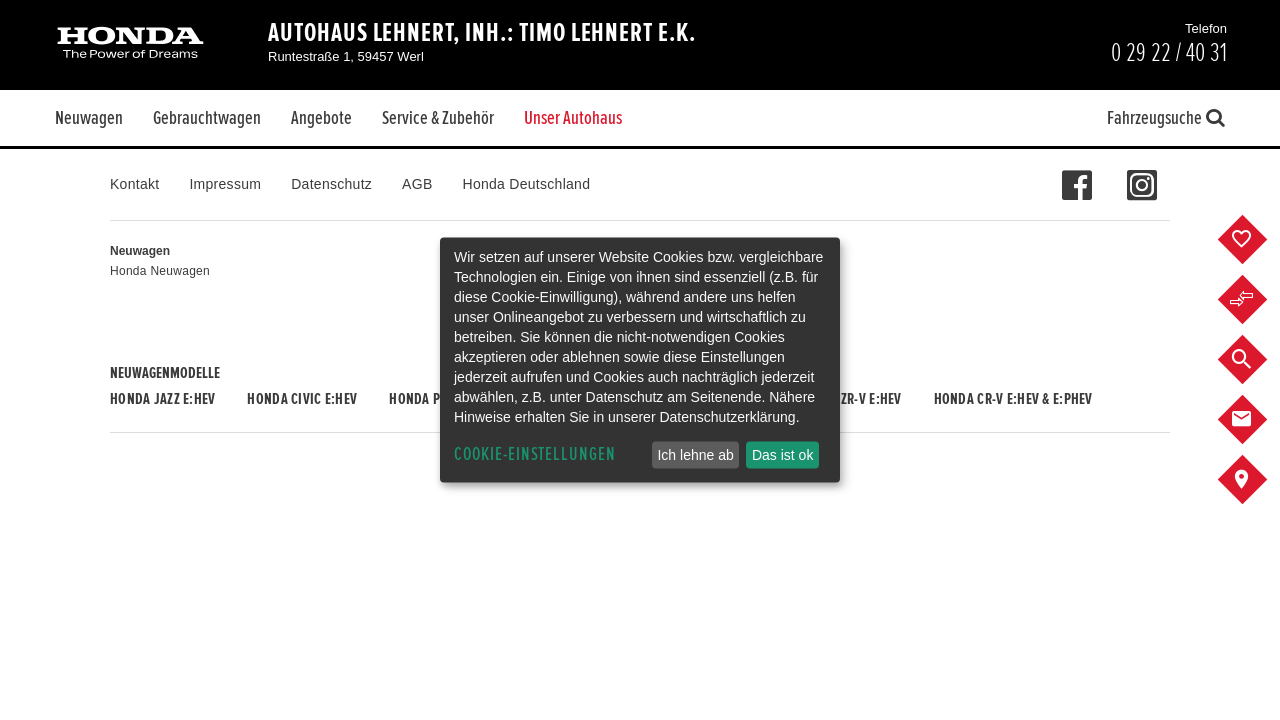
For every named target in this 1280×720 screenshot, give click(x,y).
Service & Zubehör (438, 118)
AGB (417, 184)
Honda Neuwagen (160, 271)
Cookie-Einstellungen (535, 454)
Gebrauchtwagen (207, 118)
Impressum (225, 184)
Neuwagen (89, 118)
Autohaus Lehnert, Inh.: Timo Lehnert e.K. (482, 33)
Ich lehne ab (695, 455)
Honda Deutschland (527, 184)
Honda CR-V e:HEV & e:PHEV (1013, 399)
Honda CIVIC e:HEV (302, 399)
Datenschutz (331, 184)
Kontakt (134, 184)
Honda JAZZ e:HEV (162, 399)
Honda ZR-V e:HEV (849, 399)
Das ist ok (782, 455)
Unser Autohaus (573, 118)
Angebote (321, 118)
